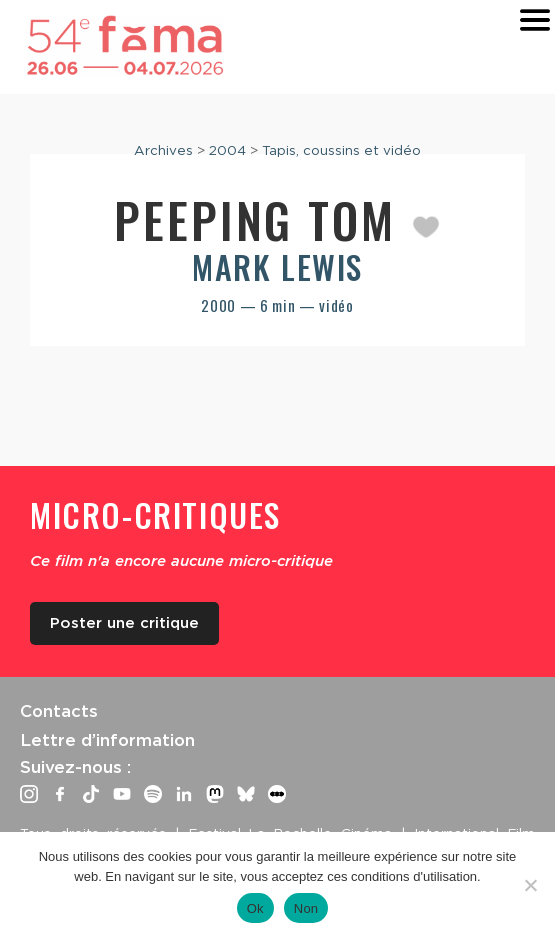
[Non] (530, 885)
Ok (255, 908)
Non (306, 908)
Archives (163, 150)
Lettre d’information (107, 740)
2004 (227, 150)
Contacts (59, 711)
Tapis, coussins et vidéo (341, 150)
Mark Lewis (277, 266)
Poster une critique (124, 623)
